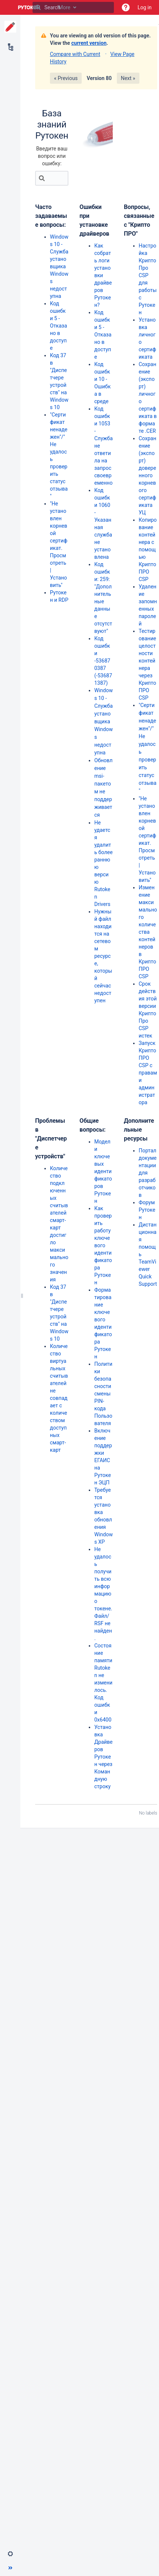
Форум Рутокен (147, 1209)
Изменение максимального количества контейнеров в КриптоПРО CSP (148, 931)
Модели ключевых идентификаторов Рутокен (103, 1171)
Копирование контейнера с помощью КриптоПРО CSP (148, 549)
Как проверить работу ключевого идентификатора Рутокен (103, 1245)
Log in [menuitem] (145, 7)
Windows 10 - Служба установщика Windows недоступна (59, 266)
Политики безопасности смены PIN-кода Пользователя (103, 1393)
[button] (126, 7)
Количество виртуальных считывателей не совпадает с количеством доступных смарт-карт (59, 1398)
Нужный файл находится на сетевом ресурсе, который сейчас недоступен (103, 956)
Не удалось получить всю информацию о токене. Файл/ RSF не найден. (103, 1593)
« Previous (66, 78)
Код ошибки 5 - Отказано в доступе (58, 326)
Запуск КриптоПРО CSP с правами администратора (148, 1072)
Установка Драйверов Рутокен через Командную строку (103, 1756)
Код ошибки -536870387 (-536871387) (103, 660)
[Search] (38, 7)
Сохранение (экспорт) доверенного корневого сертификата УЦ (147, 475)
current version (88, 43)
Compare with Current (75, 54)
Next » (128, 78)
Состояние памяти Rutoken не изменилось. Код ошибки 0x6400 (103, 1683)
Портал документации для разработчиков (147, 1173)
